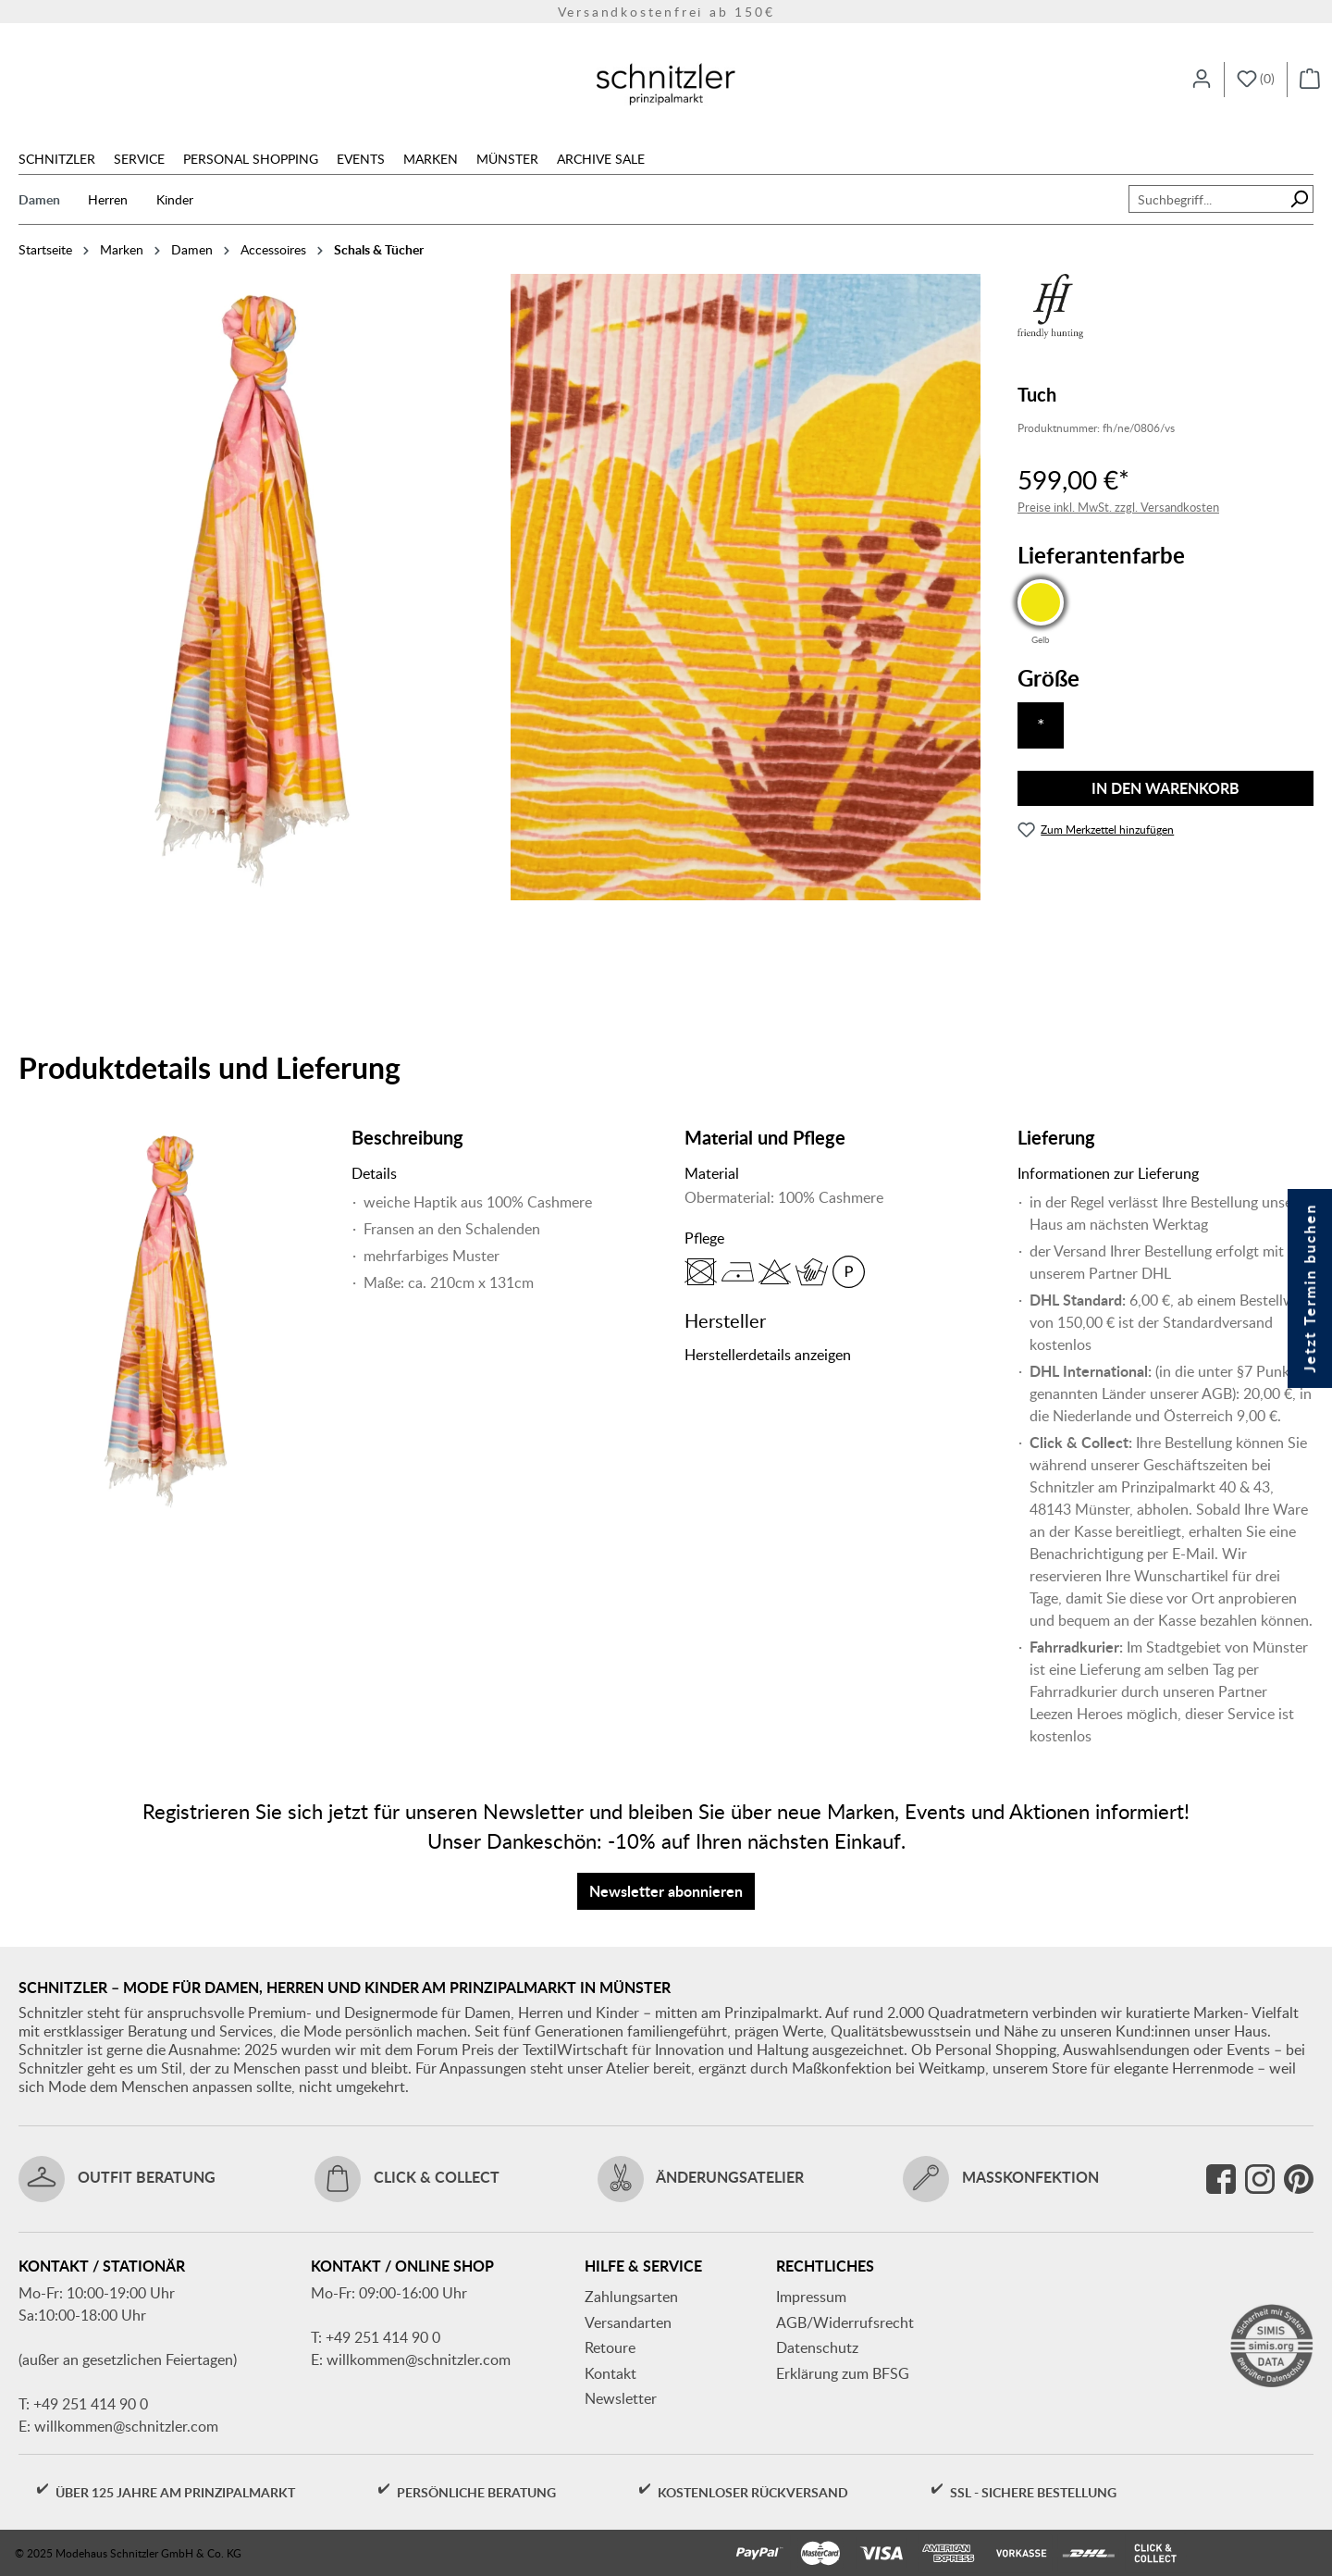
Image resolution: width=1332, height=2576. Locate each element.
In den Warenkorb (1166, 788)
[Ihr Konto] (1201, 79)
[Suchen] (1299, 199)
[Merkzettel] (1256, 79)
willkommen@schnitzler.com (126, 2426)
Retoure (610, 2347)
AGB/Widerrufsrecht (845, 2322)
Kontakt (610, 2373)
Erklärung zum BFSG (842, 2373)
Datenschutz (817, 2347)
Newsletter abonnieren (666, 1890)
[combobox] (1207, 199)
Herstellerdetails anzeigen (767, 1354)
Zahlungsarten (631, 2296)
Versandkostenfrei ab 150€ (666, 11)
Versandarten (628, 2322)
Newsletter (621, 2398)
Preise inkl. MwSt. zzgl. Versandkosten (1118, 507)
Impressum (811, 2296)
